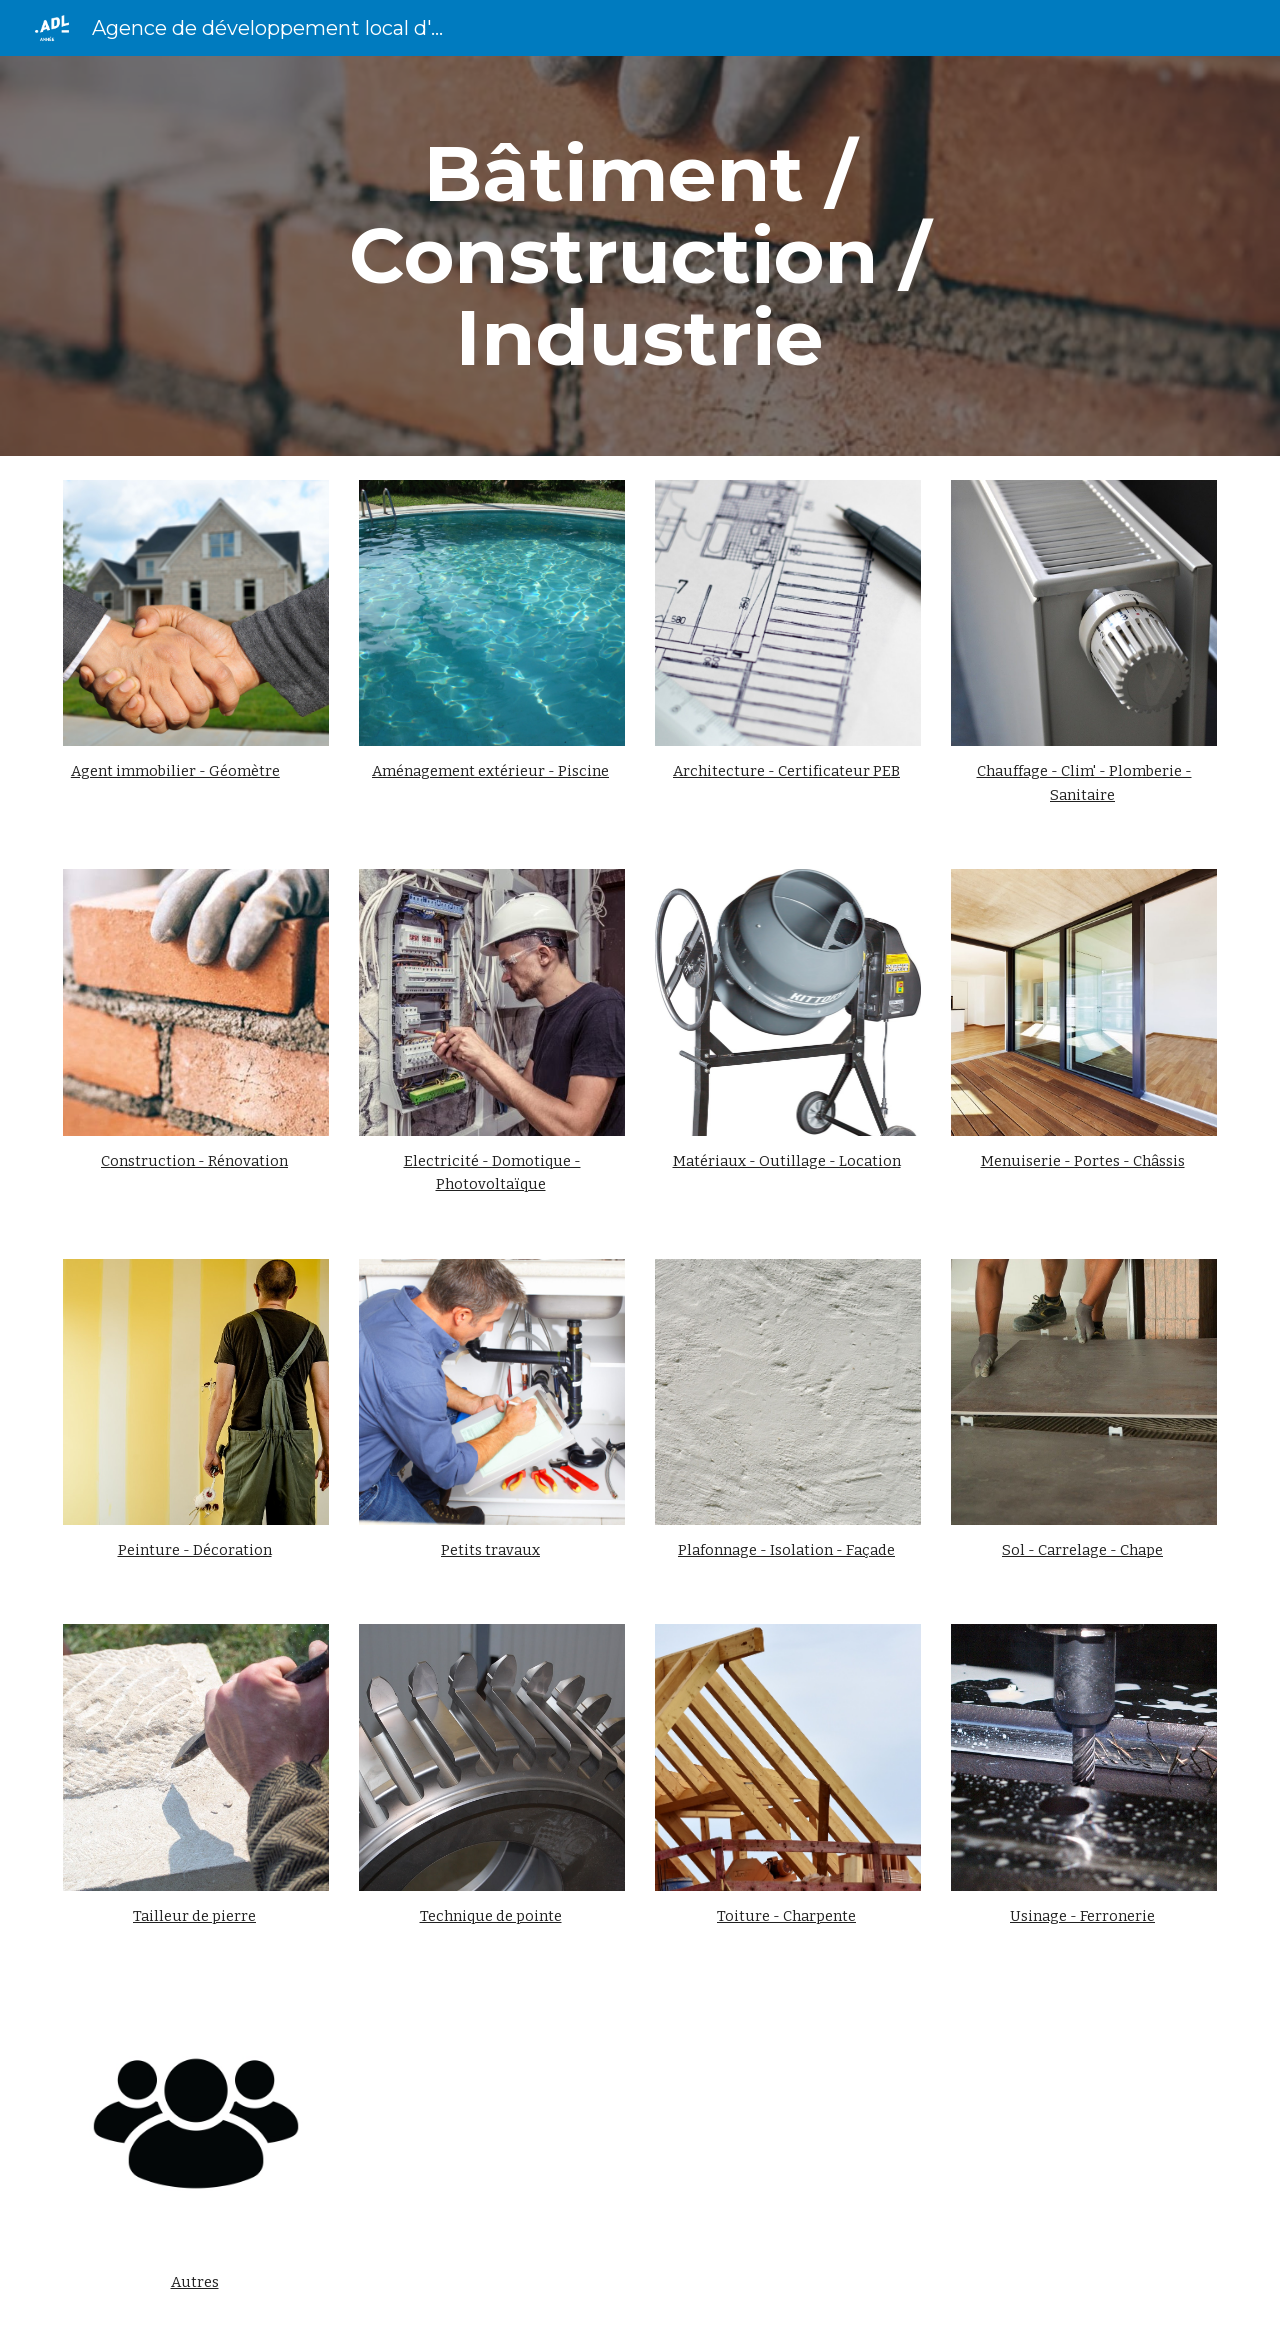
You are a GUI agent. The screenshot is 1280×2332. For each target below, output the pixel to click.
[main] (640, 256)
